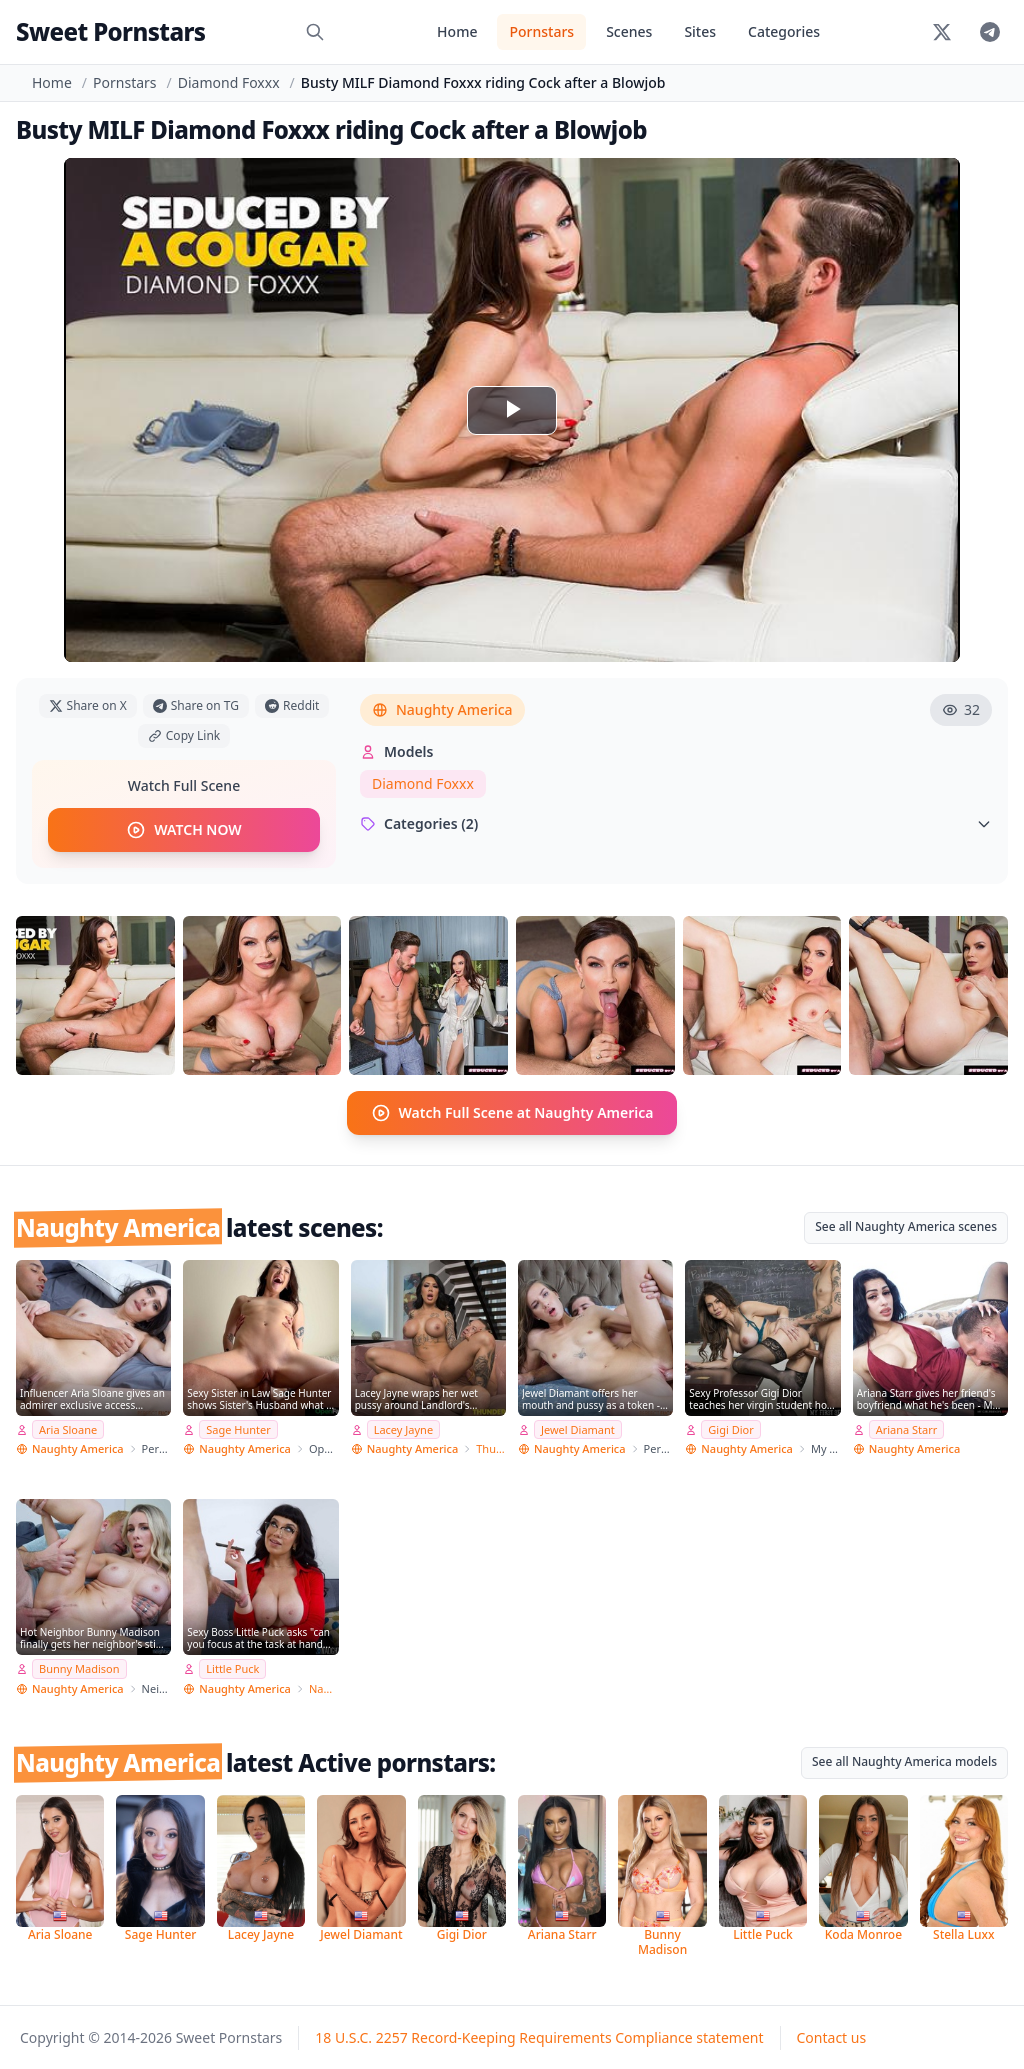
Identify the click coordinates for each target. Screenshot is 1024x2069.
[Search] (315, 32)
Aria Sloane (68, 1428)
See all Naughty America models (904, 1760)
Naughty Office (324, 1687)
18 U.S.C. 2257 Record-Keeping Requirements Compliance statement (539, 2036)
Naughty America (442, 709)
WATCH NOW (183, 830)
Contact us (832, 2036)
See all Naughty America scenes (906, 1226)
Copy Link (184, 735)
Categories (784, 31)
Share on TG (196, 705)
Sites (700, 31)
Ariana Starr (907, 1428)
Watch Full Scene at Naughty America (512, 1113)
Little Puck (232, 1667)
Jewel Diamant (578, 1428)
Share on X (88, 705)
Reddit (292, 705)
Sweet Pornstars (110, 31)
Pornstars (541, 31)
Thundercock (491, 1448)
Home (457, 31)
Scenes (629, 31)
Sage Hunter (238, 1428)
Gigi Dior (730, 1428)
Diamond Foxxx (229, 82)
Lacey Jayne (403, 1428)
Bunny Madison (79, 1667)
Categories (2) (676, 823)
